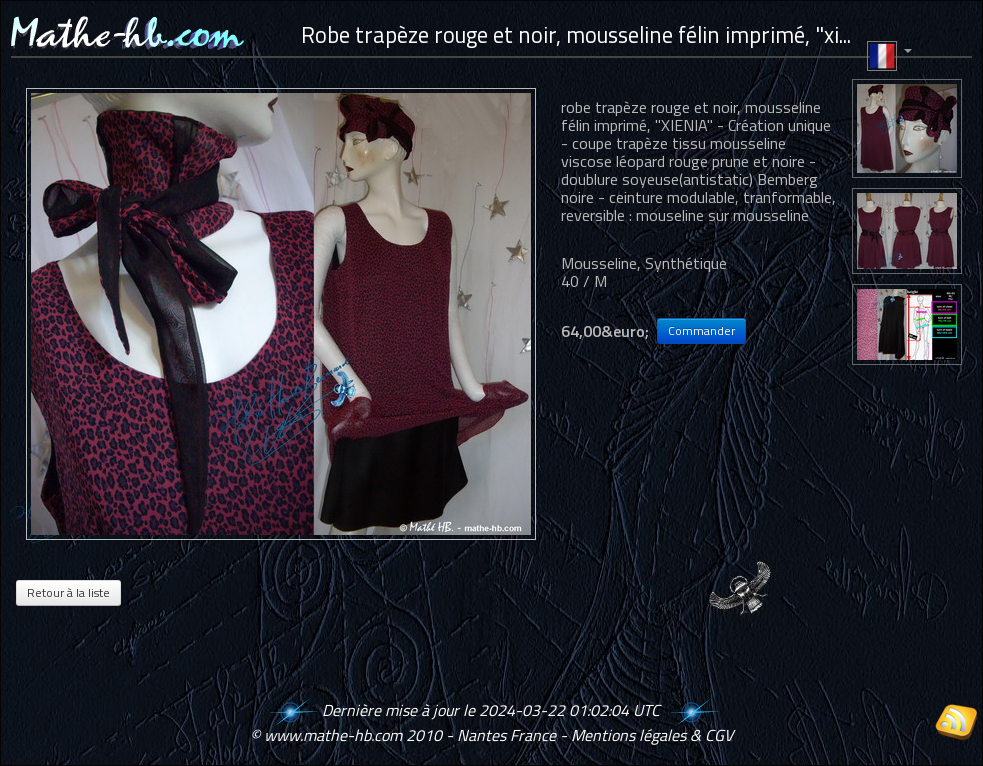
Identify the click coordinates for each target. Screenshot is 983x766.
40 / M (584, 281)
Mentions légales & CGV (652, 735)
